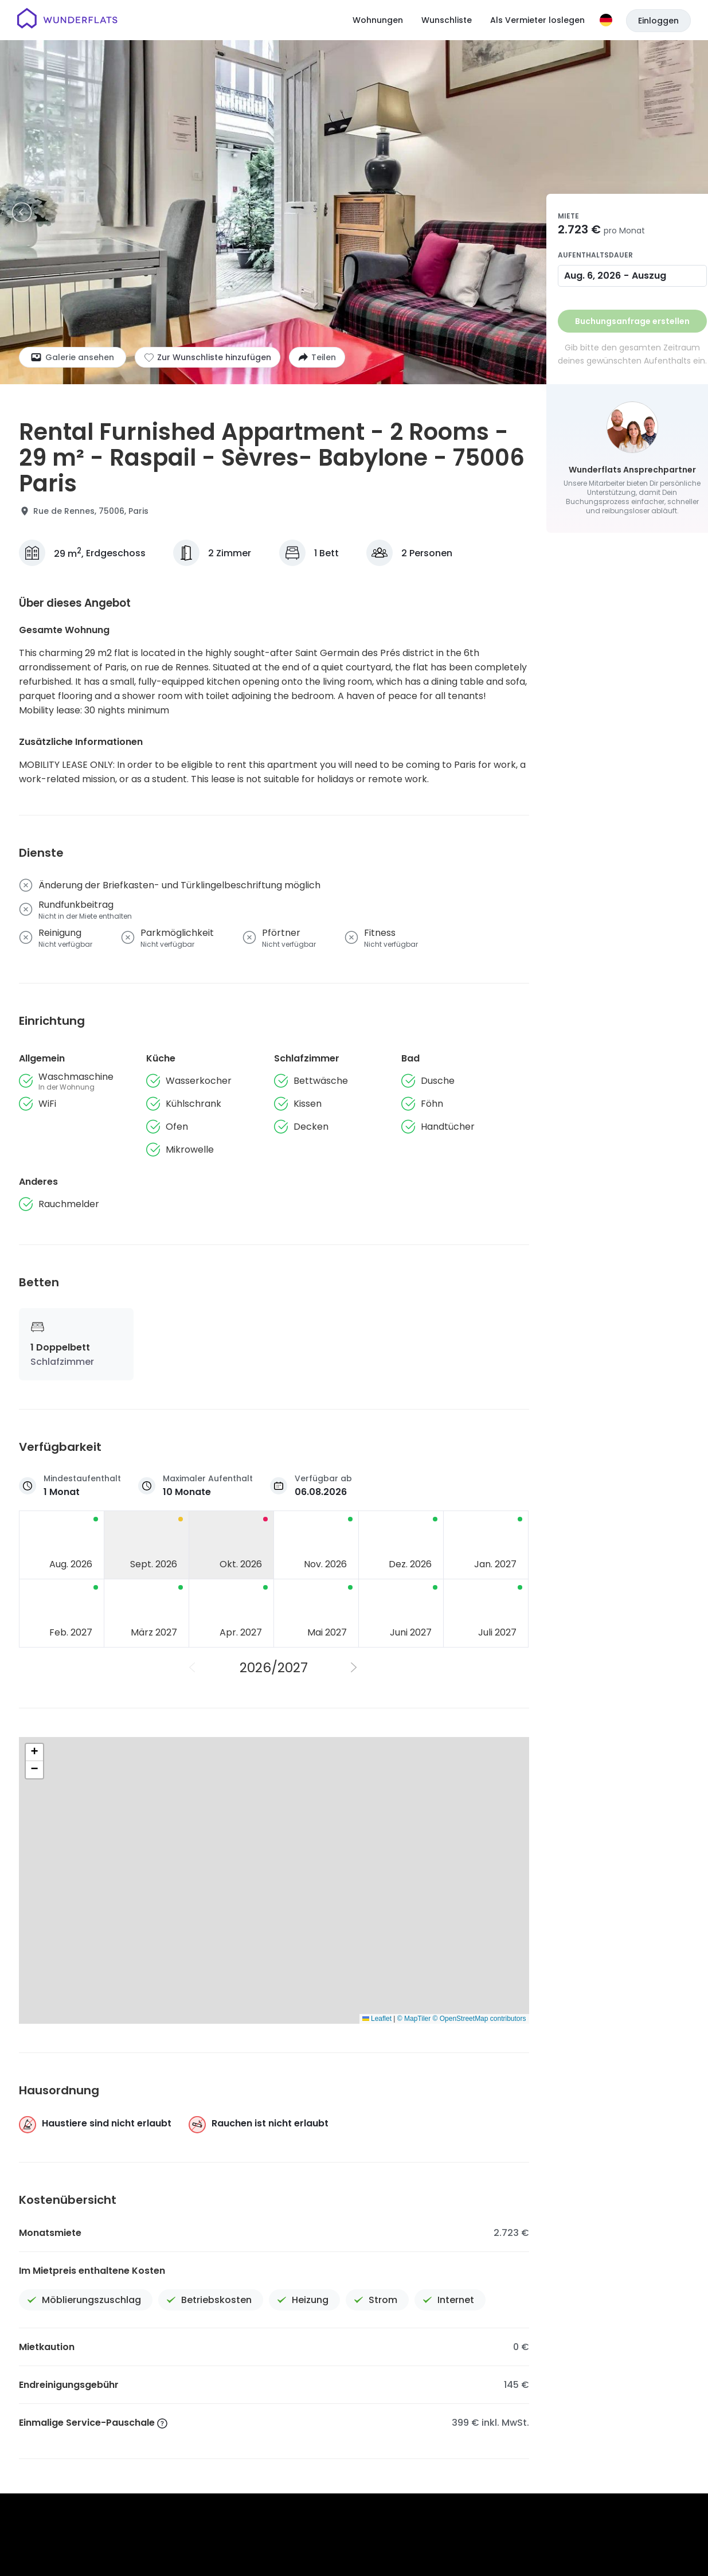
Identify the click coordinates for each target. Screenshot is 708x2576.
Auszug (649, 275)
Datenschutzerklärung (381, 2440)
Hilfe (425, 2400)
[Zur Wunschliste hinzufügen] (207, 357)
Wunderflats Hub (532, 2400)
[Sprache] (605, 20)
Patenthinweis (512, 2440)
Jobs (390, 2400)
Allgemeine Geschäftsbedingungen (266, 2440)
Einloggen (658, 20)
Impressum (453, 2440)
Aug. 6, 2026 (592, 275)
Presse (464, 2400)
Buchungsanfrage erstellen (632, 321)
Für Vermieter (615, 2400)
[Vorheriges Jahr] (193, 1667)
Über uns (345, 2400)
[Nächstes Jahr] (355, 1667)
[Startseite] (67, 20)
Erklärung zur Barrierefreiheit (599, 2440)
